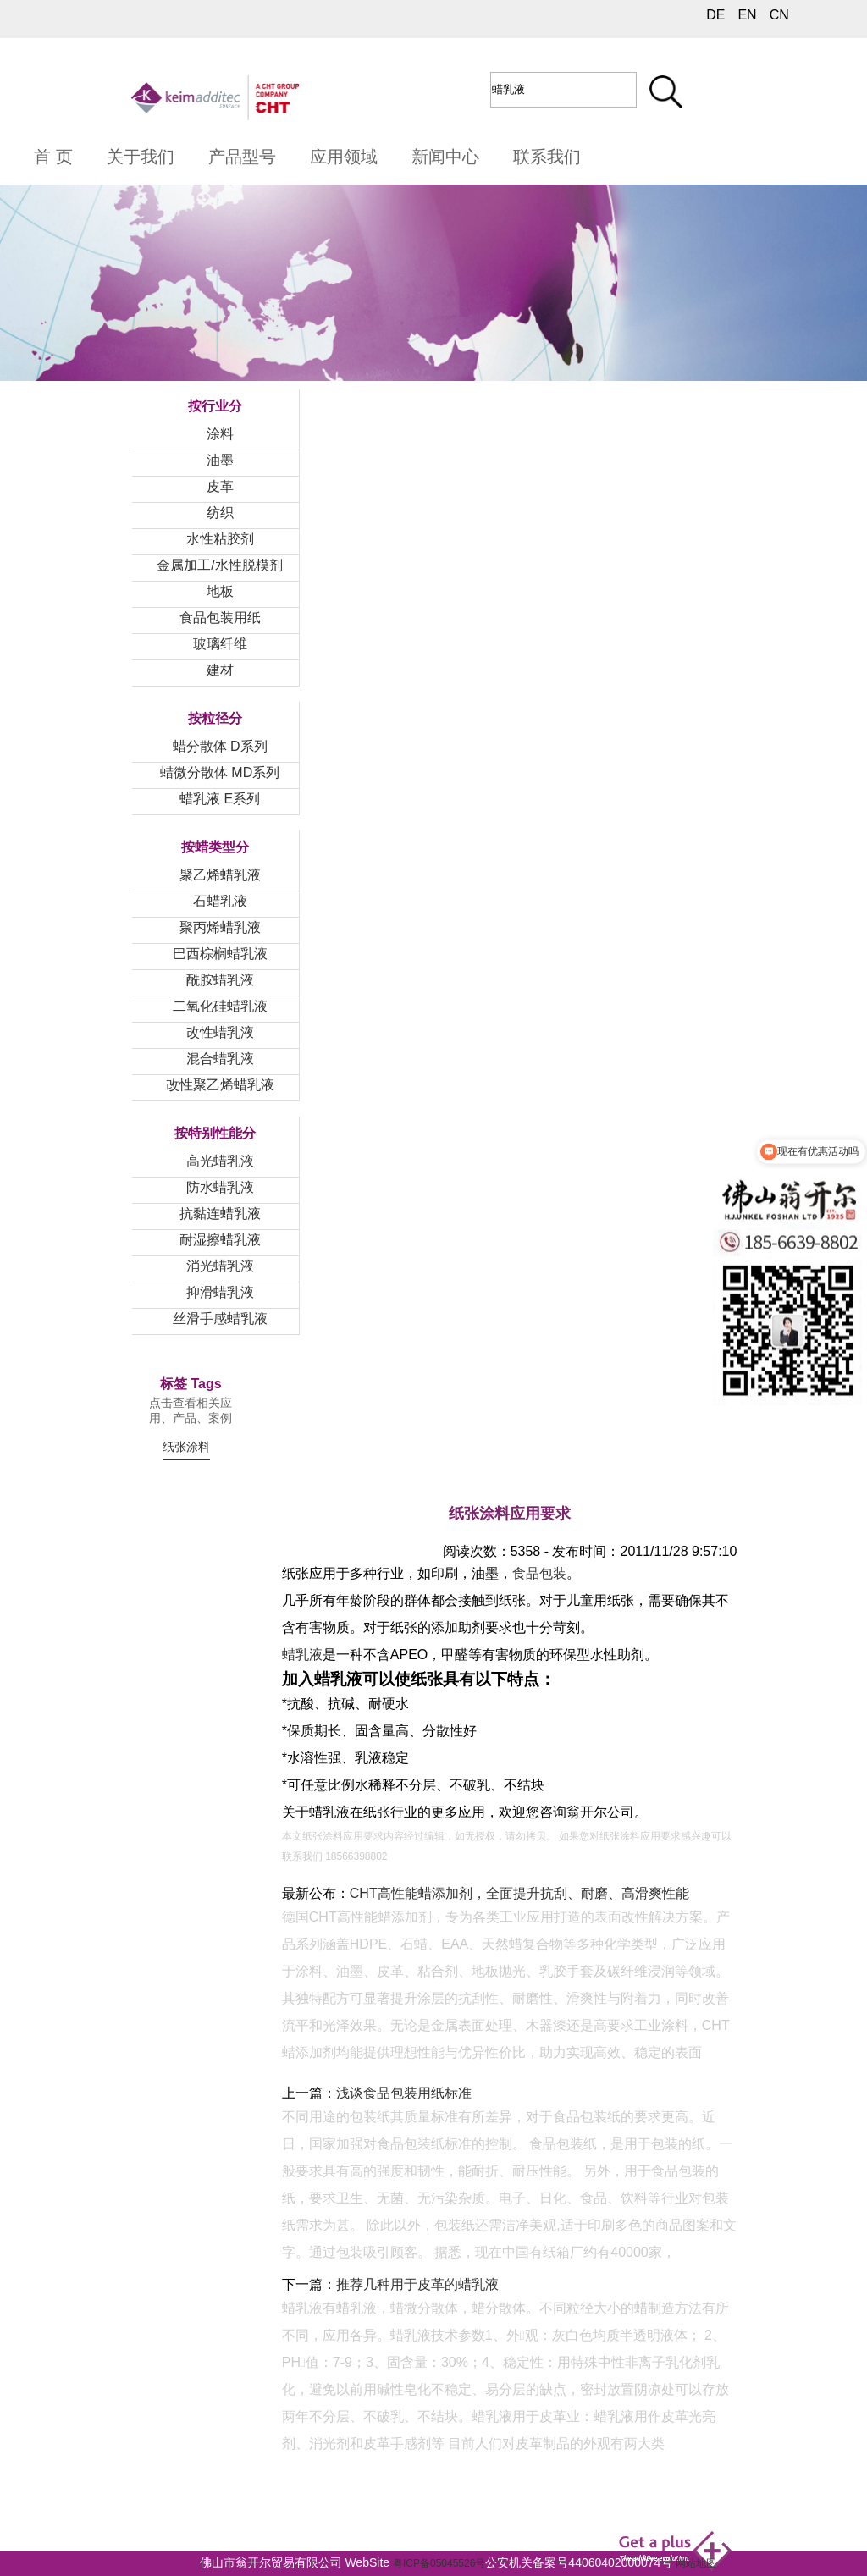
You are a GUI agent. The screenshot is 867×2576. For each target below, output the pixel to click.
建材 (220, 670)
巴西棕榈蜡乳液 (220, 953)
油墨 (220, 460)
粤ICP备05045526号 (439, 2563)
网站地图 (696, 2563)
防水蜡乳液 (220, 1187)
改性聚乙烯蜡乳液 (220, 1085)
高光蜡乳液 (220, 1161)
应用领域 (344, 156)
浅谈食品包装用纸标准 (404, 2093)
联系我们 (547, 156)
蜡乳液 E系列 (219, 799)
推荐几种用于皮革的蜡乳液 (417, 2284)
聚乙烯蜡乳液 (220, 875)
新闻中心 (445, 156)
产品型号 (242, 156)
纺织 (220, 512)
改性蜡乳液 (220, 1032)
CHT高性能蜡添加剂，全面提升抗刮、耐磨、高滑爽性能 (519, 1893)
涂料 (220, 434)
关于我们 (140, 156)
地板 (220, 591)
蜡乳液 (302, 1654)
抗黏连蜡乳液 (220, 1213)
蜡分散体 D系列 (220, 746)
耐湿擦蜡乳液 (220, 1240)
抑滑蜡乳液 (220, 1292)
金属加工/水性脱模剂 (219, 565)
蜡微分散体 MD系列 (219, 772)
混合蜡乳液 (220, 1058)
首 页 (53, 156)
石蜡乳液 (220, 901)
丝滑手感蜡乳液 (220, 1318)
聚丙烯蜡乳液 (220, 927)
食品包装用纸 (220, 617)
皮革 (220, 486)
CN (779, 15)
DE (715, 15)
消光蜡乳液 (220, 1266)
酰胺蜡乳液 (220, 980)
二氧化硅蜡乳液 (220, 1006)
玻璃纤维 (220, 644)
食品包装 (539, 1573)
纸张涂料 (186, 1446)
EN (746, 15)
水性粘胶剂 (220, 539)
